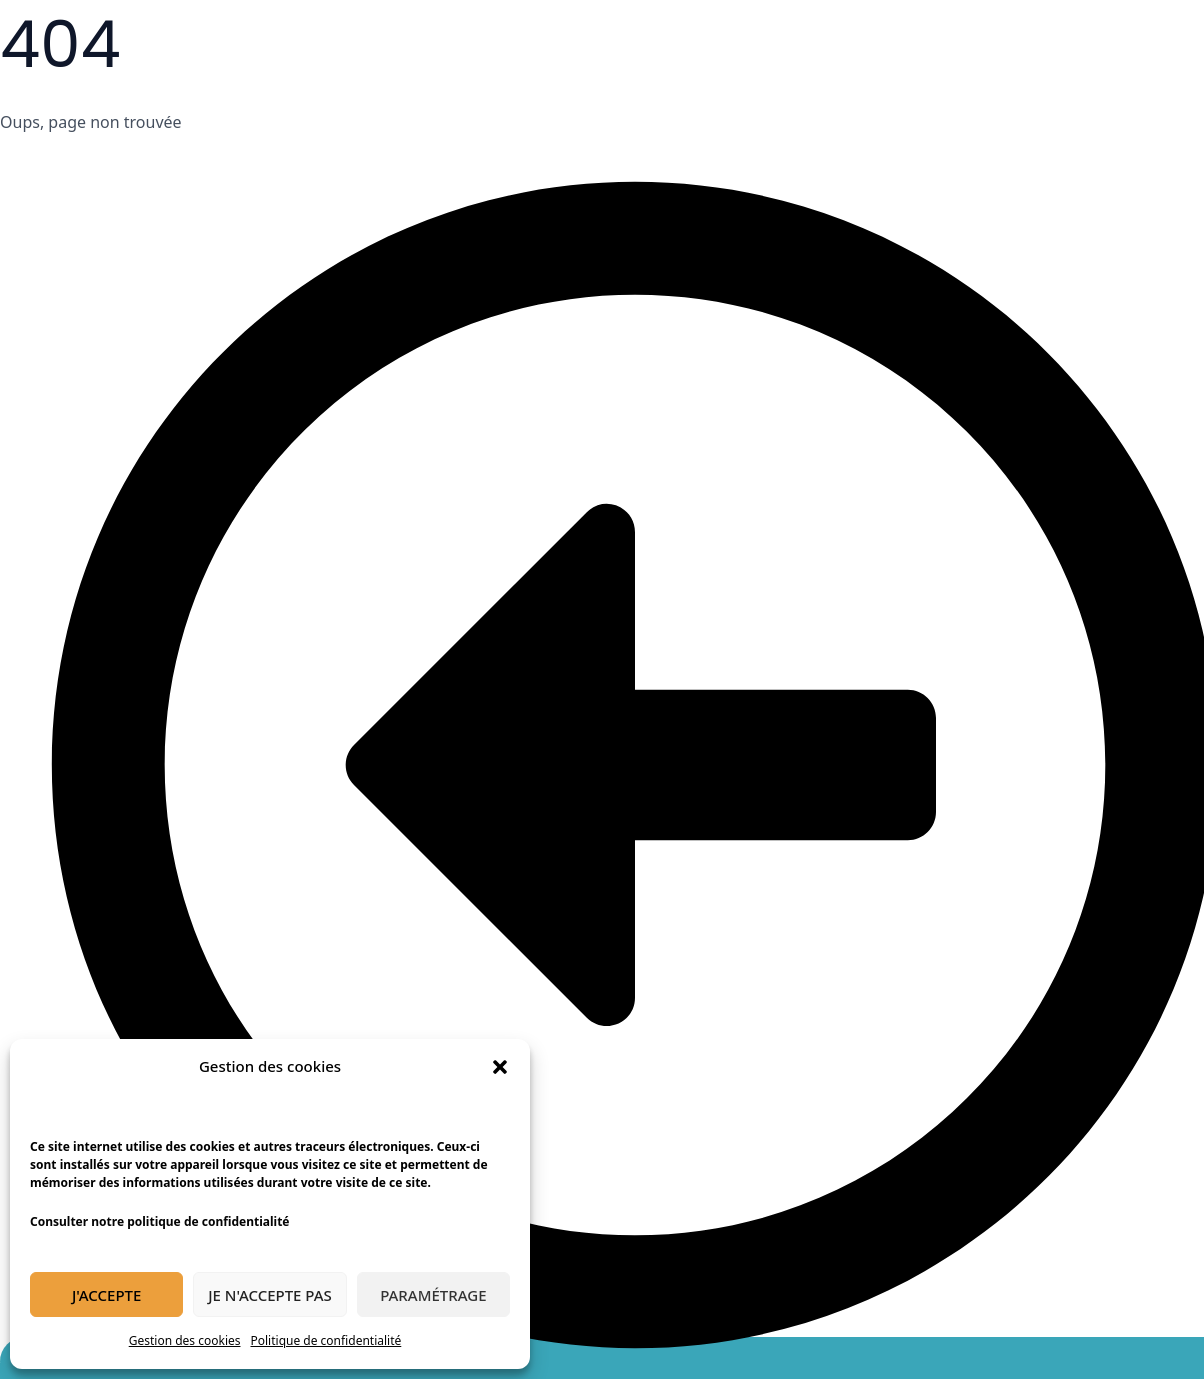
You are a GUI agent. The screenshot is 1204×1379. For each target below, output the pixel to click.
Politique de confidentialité (326, 1340)
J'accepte (106, 1295)
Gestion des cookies (185, 1340)
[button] (500, 1067)
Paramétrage (433, 1295)
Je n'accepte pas (270, 1295)
